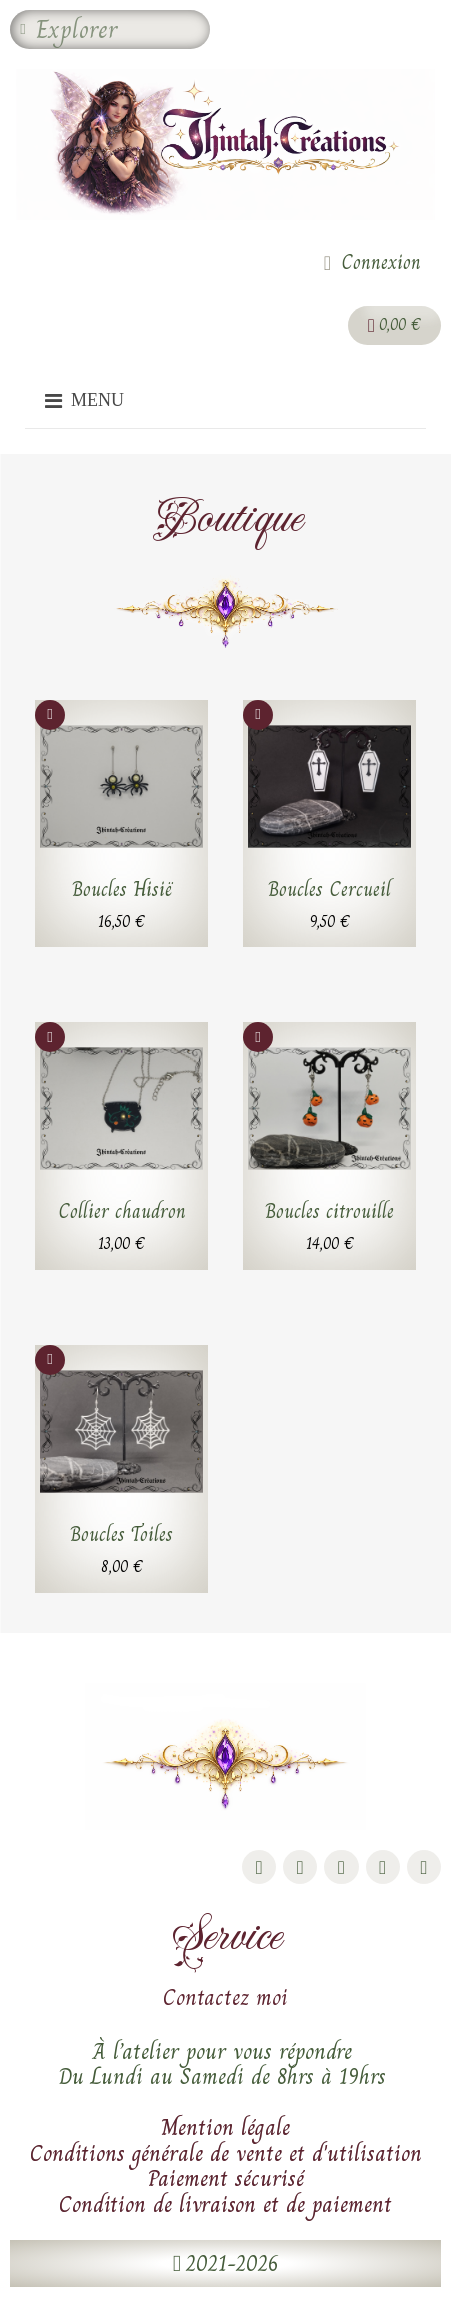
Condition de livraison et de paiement (225, 2204)
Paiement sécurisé (226, 2178)
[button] (225, 2263)
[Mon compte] (372, 263)
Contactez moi (225, 1997)
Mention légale (225, 2127)
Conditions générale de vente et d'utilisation (226, 2153)
